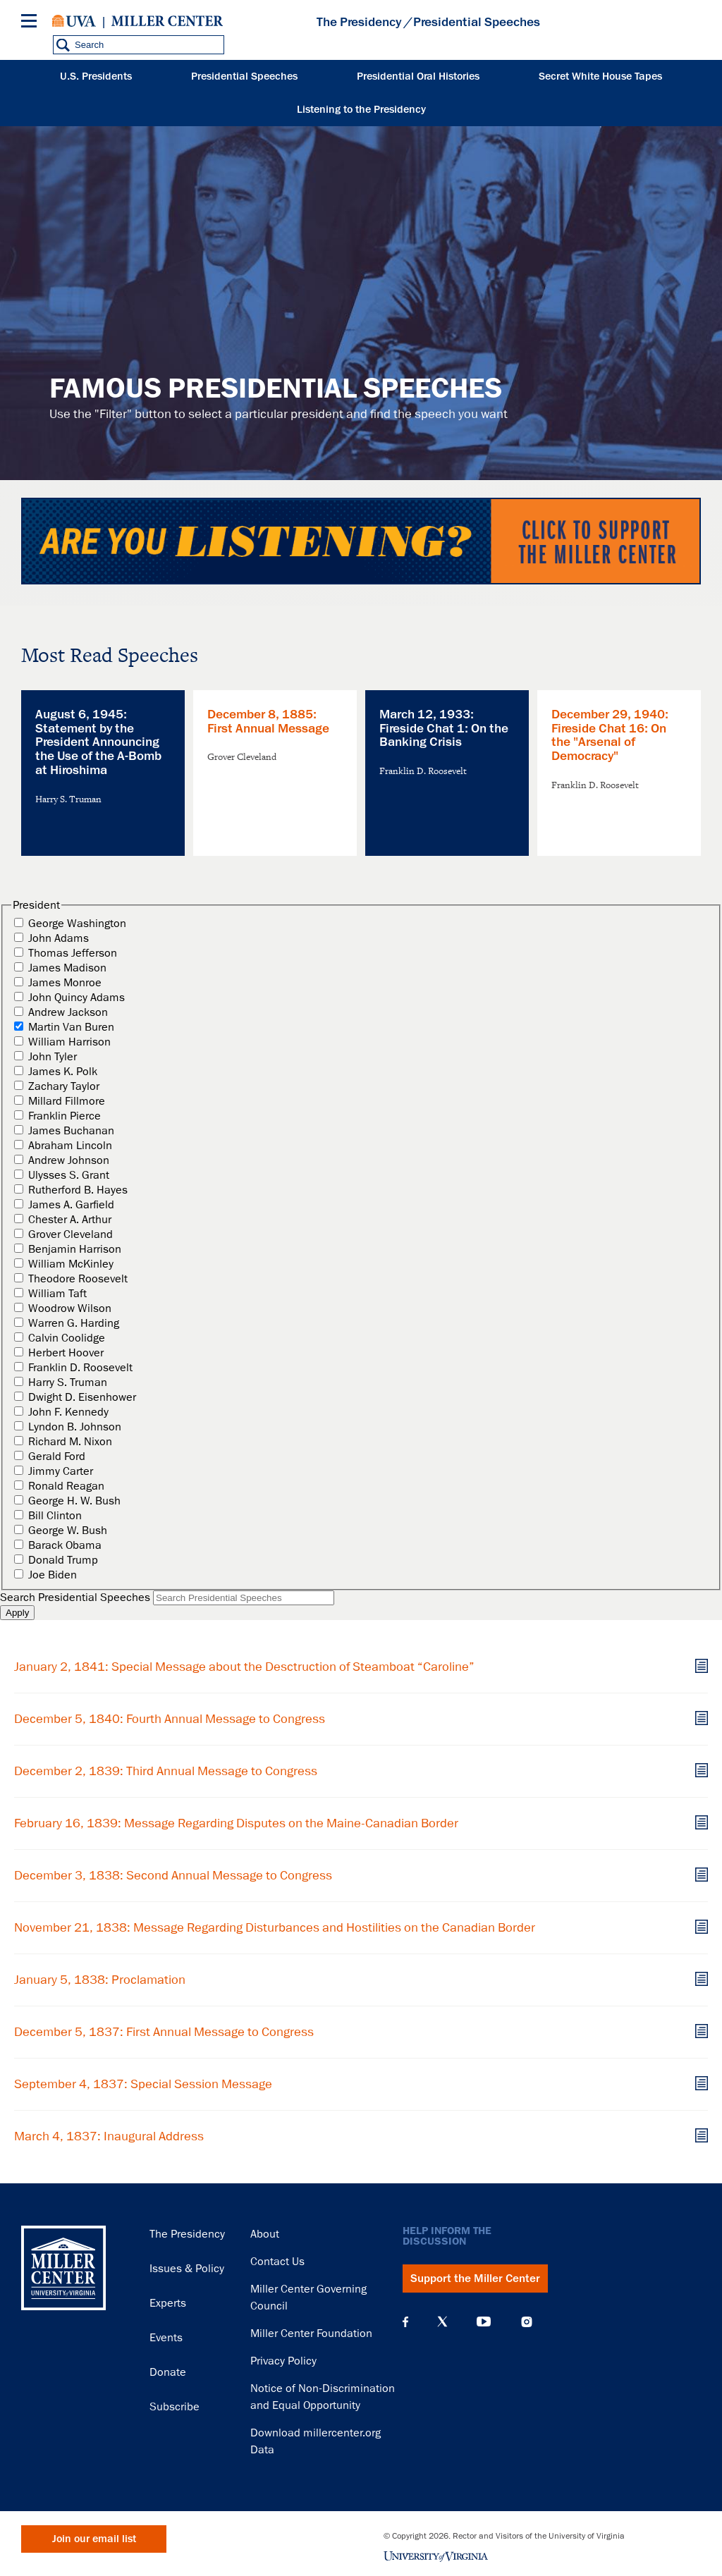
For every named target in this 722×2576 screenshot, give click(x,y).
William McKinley (71, 1264)
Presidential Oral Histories (418, 76)
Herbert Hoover (66, 1353)
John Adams (58, 938)
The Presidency (359, 22)
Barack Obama (65, 1545)
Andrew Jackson (68, 1012)
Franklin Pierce (64, 1116)
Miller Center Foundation (311, 2333)
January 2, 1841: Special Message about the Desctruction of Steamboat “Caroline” (244, 1666)
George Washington (77, 923)
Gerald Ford (56, 1456)
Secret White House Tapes (600, 76)
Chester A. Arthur (69, 1220)
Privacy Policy (283, 2361)
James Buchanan (71, 1131)
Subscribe (174, 2407)
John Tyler (52, 1057)
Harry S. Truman (67, 1382)
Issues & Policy (186, 2269)
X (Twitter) (442, 2321)
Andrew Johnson (68, 1160)
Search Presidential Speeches (75, 1597)
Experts (167, 2303)
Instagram (526, 2322)
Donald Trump (63, 1560)
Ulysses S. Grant (68, 1175)
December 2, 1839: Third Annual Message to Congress (165, 1771)
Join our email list (94, 2539)
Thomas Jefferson (72, 953)
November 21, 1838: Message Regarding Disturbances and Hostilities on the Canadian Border (274, 1927)
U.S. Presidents (96, 76)
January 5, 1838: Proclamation (99, 1979)
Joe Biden (52, 1575)
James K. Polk (62, 1072)
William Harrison (69, 1042)
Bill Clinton (55, 1516)
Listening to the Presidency (361, 109)
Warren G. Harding (73, 1323)
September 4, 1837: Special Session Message (143, 2084)
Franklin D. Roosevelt (80, 1368)
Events (166, 2338)
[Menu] (31, 23)
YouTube (484, 2321)
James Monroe (65, 983)
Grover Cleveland (70, 1234)
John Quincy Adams (76, 997)
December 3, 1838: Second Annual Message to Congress (173, 1875)
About (264, 2234)
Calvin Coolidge (66, 1338)
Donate (167, 2372)
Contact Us (277, 2262)
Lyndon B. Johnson (74, 1427)
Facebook (405, 2321)
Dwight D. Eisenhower (82, 1397)
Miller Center (167, 21)
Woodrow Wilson (69, 1308)
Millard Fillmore (66, 1101)
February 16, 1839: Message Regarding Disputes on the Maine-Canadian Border (236, 1823)
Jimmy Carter (60, 1471)
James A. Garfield (71, 1205)
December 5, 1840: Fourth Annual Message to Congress (169, 1718)
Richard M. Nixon (70, 1442)
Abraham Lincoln (70, 1146)
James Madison (67, 968)
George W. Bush (67, 1530)
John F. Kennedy (68, 1412)
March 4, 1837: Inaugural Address (109, 2136)
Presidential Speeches (244, 76)
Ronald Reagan (66, 1486)
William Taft (57, 1294)
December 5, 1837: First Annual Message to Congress (164, 2032)
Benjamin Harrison (74, 1249)
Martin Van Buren (71, 1027)
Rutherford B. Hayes (78, 1190)
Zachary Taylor (63, 1086)
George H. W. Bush (74, 1501)
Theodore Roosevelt (78, 1279)
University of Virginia (74, 21)
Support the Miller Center (475, 2278)
